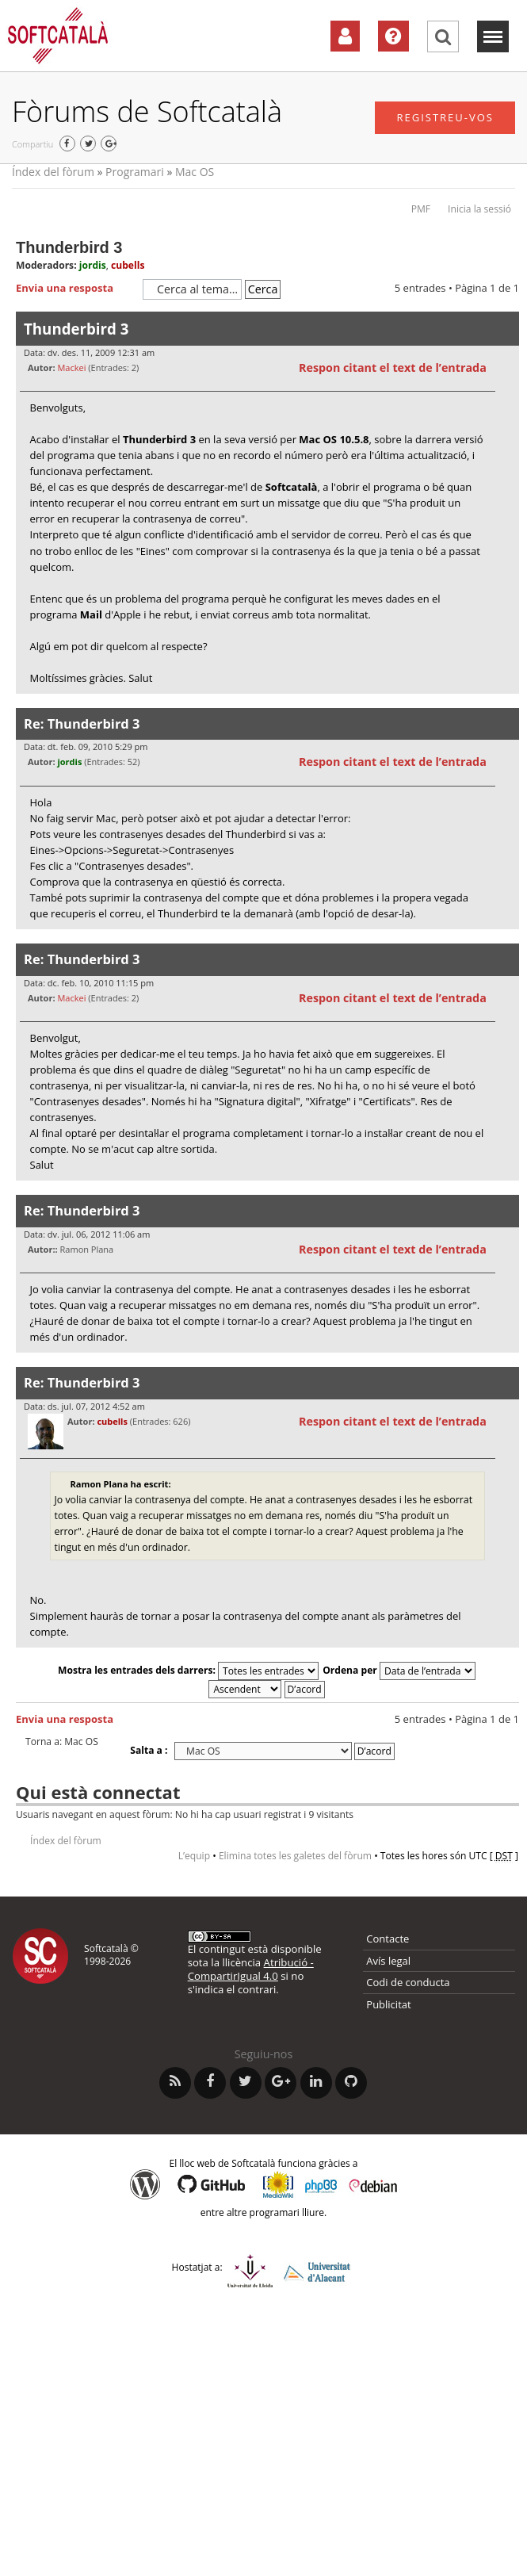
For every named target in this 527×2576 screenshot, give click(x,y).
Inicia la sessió (479, 209)
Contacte (387, 1938)
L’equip (194, 1855)
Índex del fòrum (53, 171)
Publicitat (388, 2004)
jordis (92, 265)
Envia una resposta (75, 289)
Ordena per (399, 1670)
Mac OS (194, 171)
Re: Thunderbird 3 (82, 723)
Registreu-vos (445, 117)
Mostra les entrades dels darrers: (188, 1670)
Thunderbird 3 (69, 247)
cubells (127, 265)
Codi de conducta (407, 1982)
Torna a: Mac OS (61, 1742)
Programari (134, 171)
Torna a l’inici (506, 703)
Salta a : (148, 1750)
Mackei (71, 367)
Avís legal (388, 1961)
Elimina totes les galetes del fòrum (295, 1855)
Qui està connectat (98, 1792)
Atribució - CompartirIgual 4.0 (251, 1969)
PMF (420, 209)
